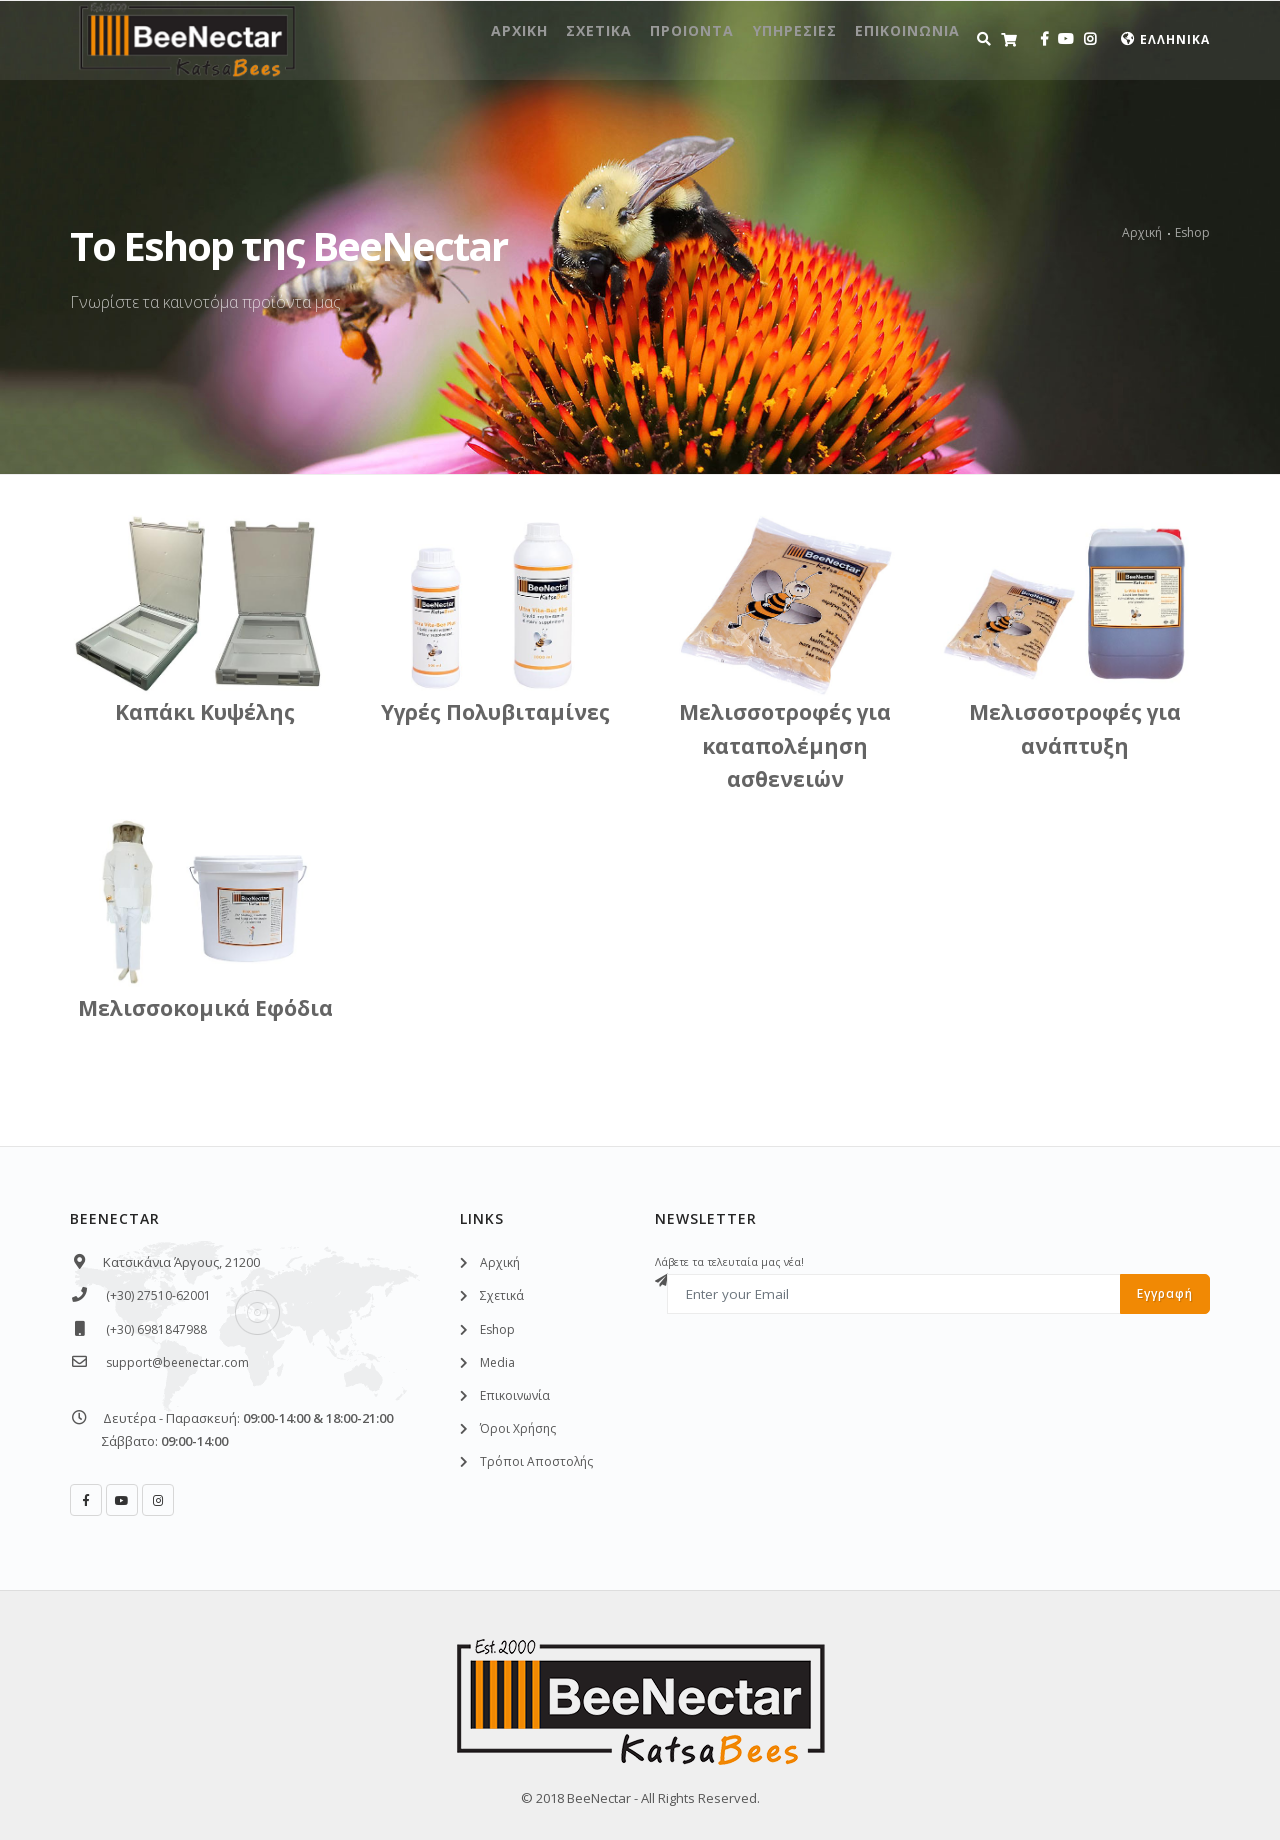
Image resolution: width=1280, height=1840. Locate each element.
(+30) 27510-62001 (158, 1295)
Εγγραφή (1165, 1293)
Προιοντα (635, 39)
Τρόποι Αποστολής (536, 1461)
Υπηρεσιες (759, 39)
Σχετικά (502, 1295)
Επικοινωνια (896, 39)
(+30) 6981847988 (156, 1329)
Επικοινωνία (515, 1395)
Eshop (1192, 232)
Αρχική (1142, 232)
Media (497, 1362)
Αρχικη (422, 39)
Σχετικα (522, 39)
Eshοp (497, 1329)
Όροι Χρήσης (518, 1428)
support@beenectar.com (177, 1362)
